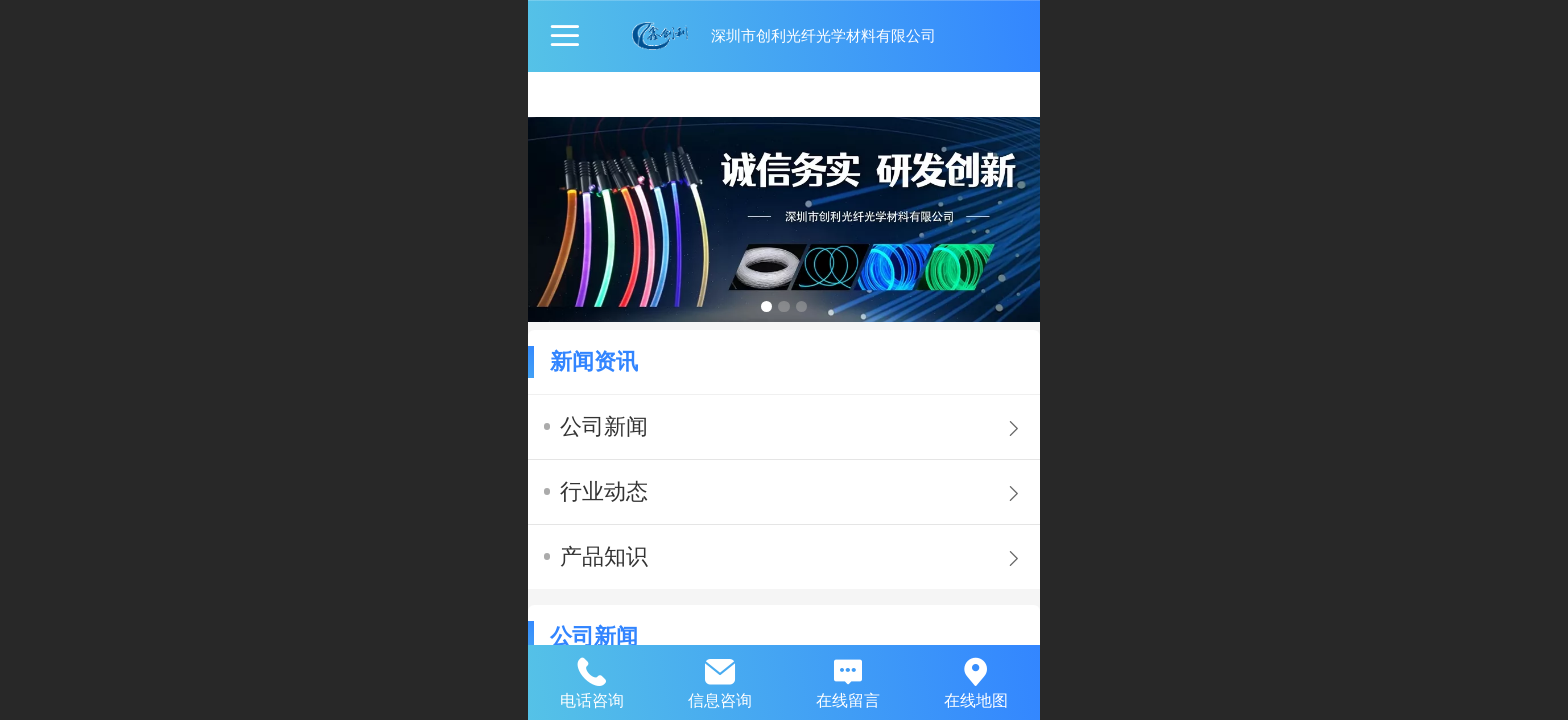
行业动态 (604, 491)
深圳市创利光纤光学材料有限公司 (823, 35)
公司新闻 (604, 426)
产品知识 (604, 556)
